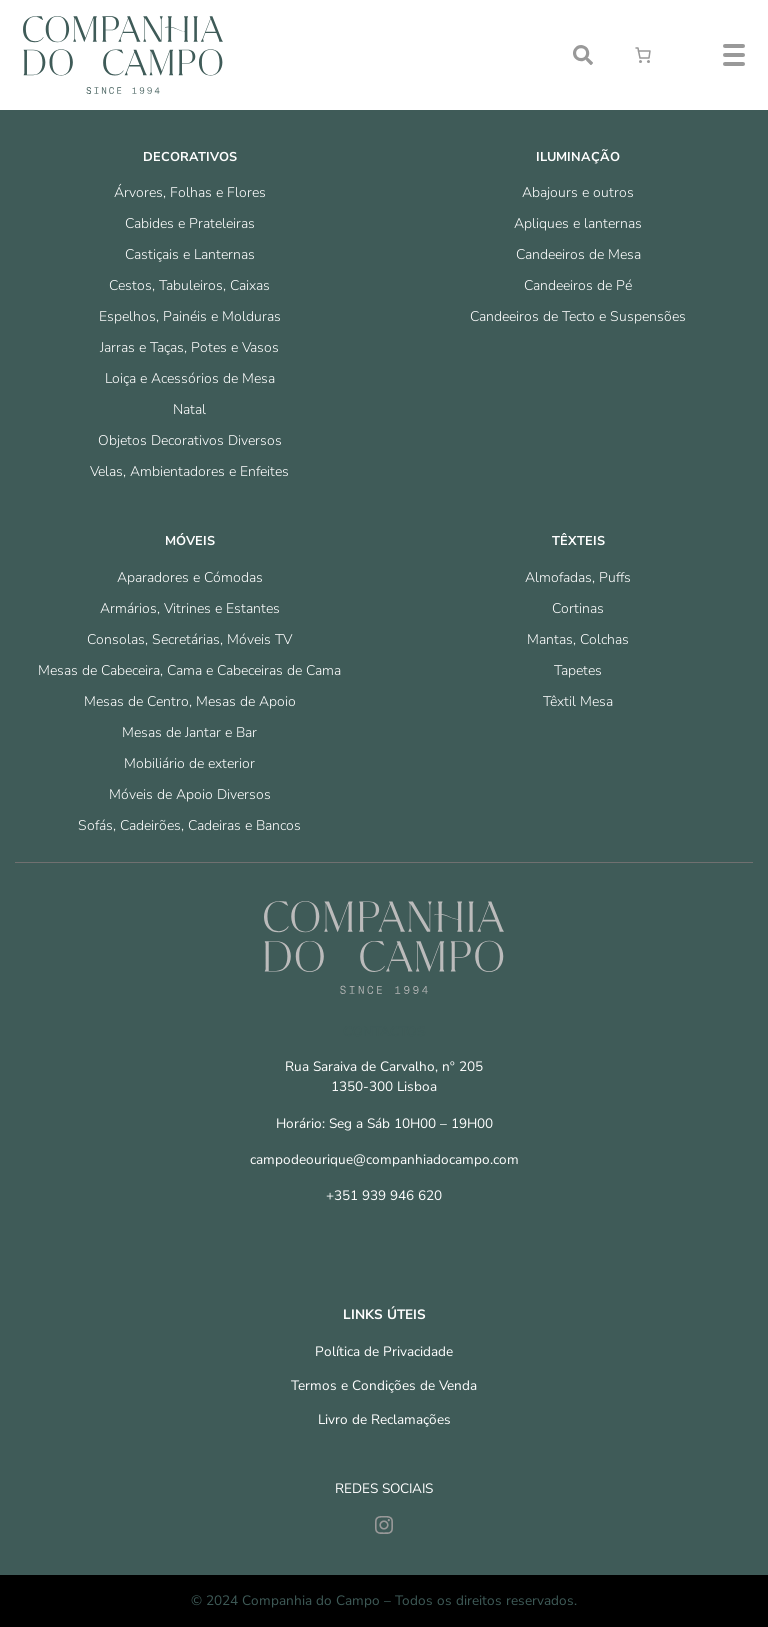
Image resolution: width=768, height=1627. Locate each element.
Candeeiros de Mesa (578, 254)
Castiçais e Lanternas (190, 254)
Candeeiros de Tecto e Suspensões (578, 316)
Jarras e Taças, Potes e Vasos (189, 347)
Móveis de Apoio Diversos (190, 794)
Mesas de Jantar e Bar (189, 732)
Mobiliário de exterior (189, 763)
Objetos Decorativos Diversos (190, 440)
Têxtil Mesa (578, 701)
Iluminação (578, 157)
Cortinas (578, 608)
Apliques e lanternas (578, 223)
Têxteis (578, 541)
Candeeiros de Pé (578, 285)
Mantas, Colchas (578, 639)
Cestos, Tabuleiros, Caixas (189, 285)
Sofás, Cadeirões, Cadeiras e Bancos (189, 825)
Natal (189, 409)
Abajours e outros (578, 192)
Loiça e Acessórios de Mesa (190, 378)
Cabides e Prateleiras (190, 223)
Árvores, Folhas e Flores (190, 192)
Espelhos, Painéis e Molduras (190, 316)
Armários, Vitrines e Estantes (190, 608)
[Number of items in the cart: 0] (643, 55)
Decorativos (190, 157)
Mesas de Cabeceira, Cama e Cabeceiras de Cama (189, 670)
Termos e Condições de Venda (384, 1385)
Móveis (190, 541)
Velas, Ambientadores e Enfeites (189, 471)
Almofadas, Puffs (578, 577)
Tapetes (578, 670)
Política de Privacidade (384, 1351)
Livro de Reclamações (384, 1419)
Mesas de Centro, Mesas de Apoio (190, 701)
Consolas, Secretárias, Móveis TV (189, 639)
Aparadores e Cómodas (190, 577)
